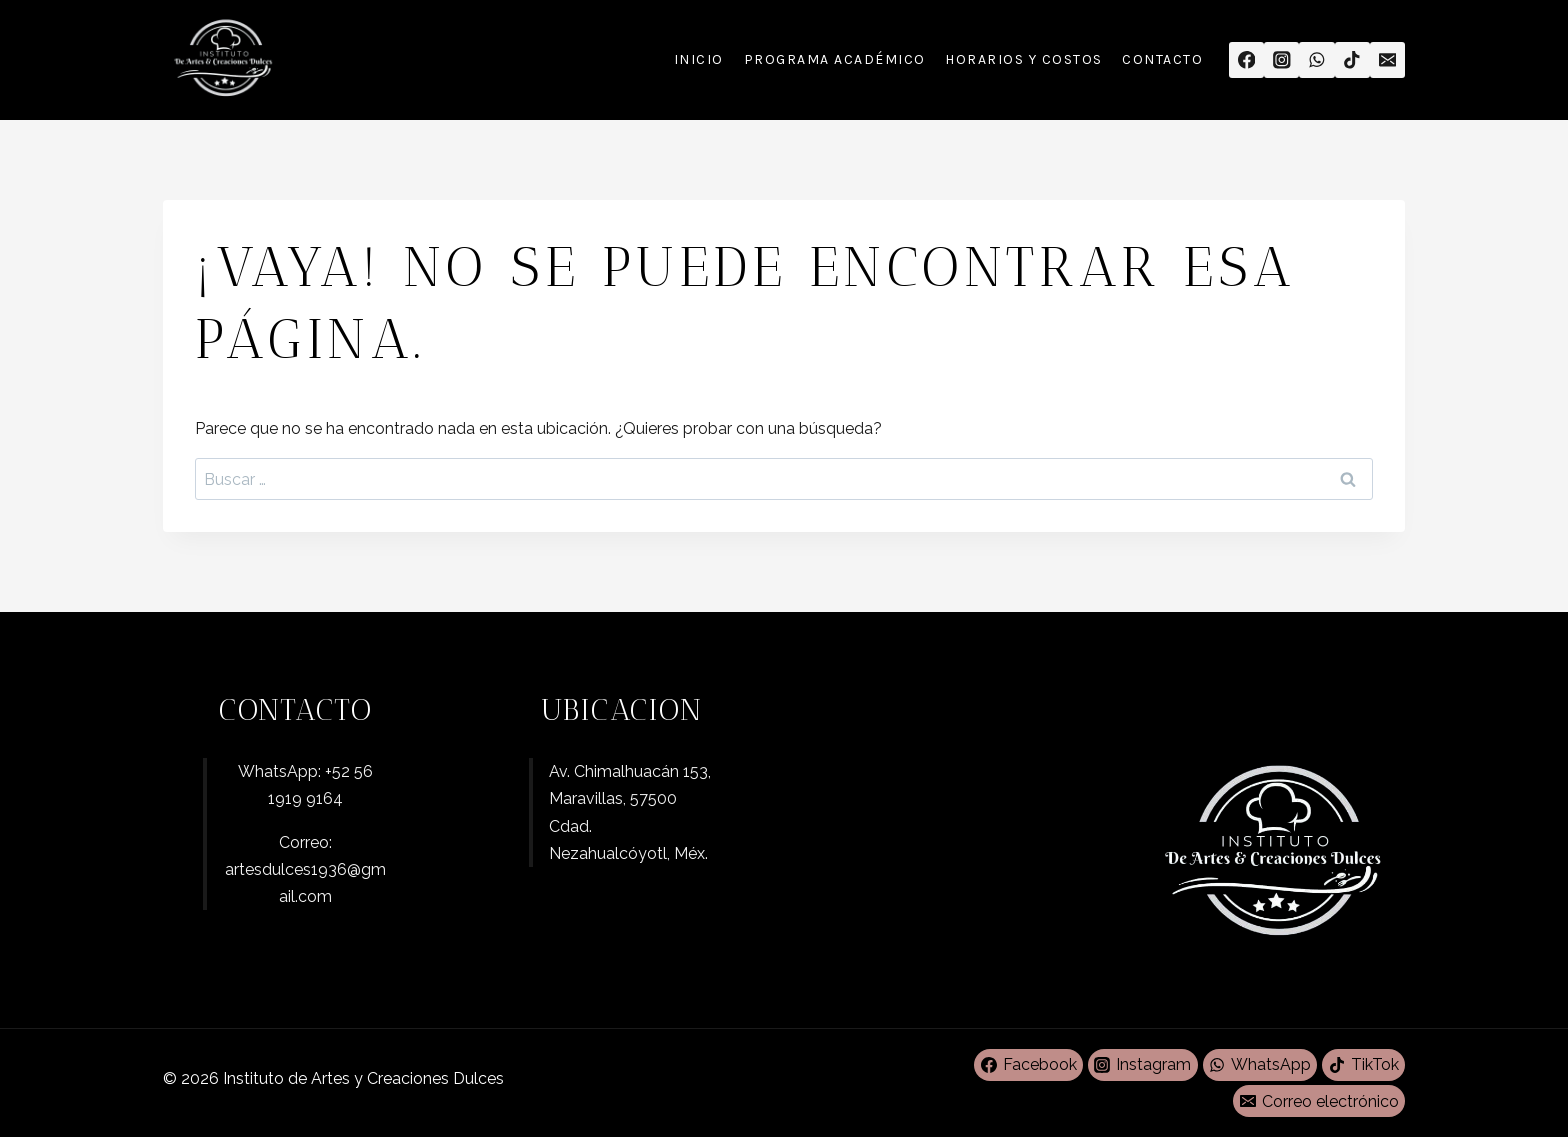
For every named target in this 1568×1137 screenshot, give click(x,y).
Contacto (1162, 59)
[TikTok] (1352, 59)
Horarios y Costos (1024, 59)
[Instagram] (1281, 59)
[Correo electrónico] (1387, 59)
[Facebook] (1246, 59)
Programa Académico (835, 59)
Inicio (699, 59)
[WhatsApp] (1316, 59)
